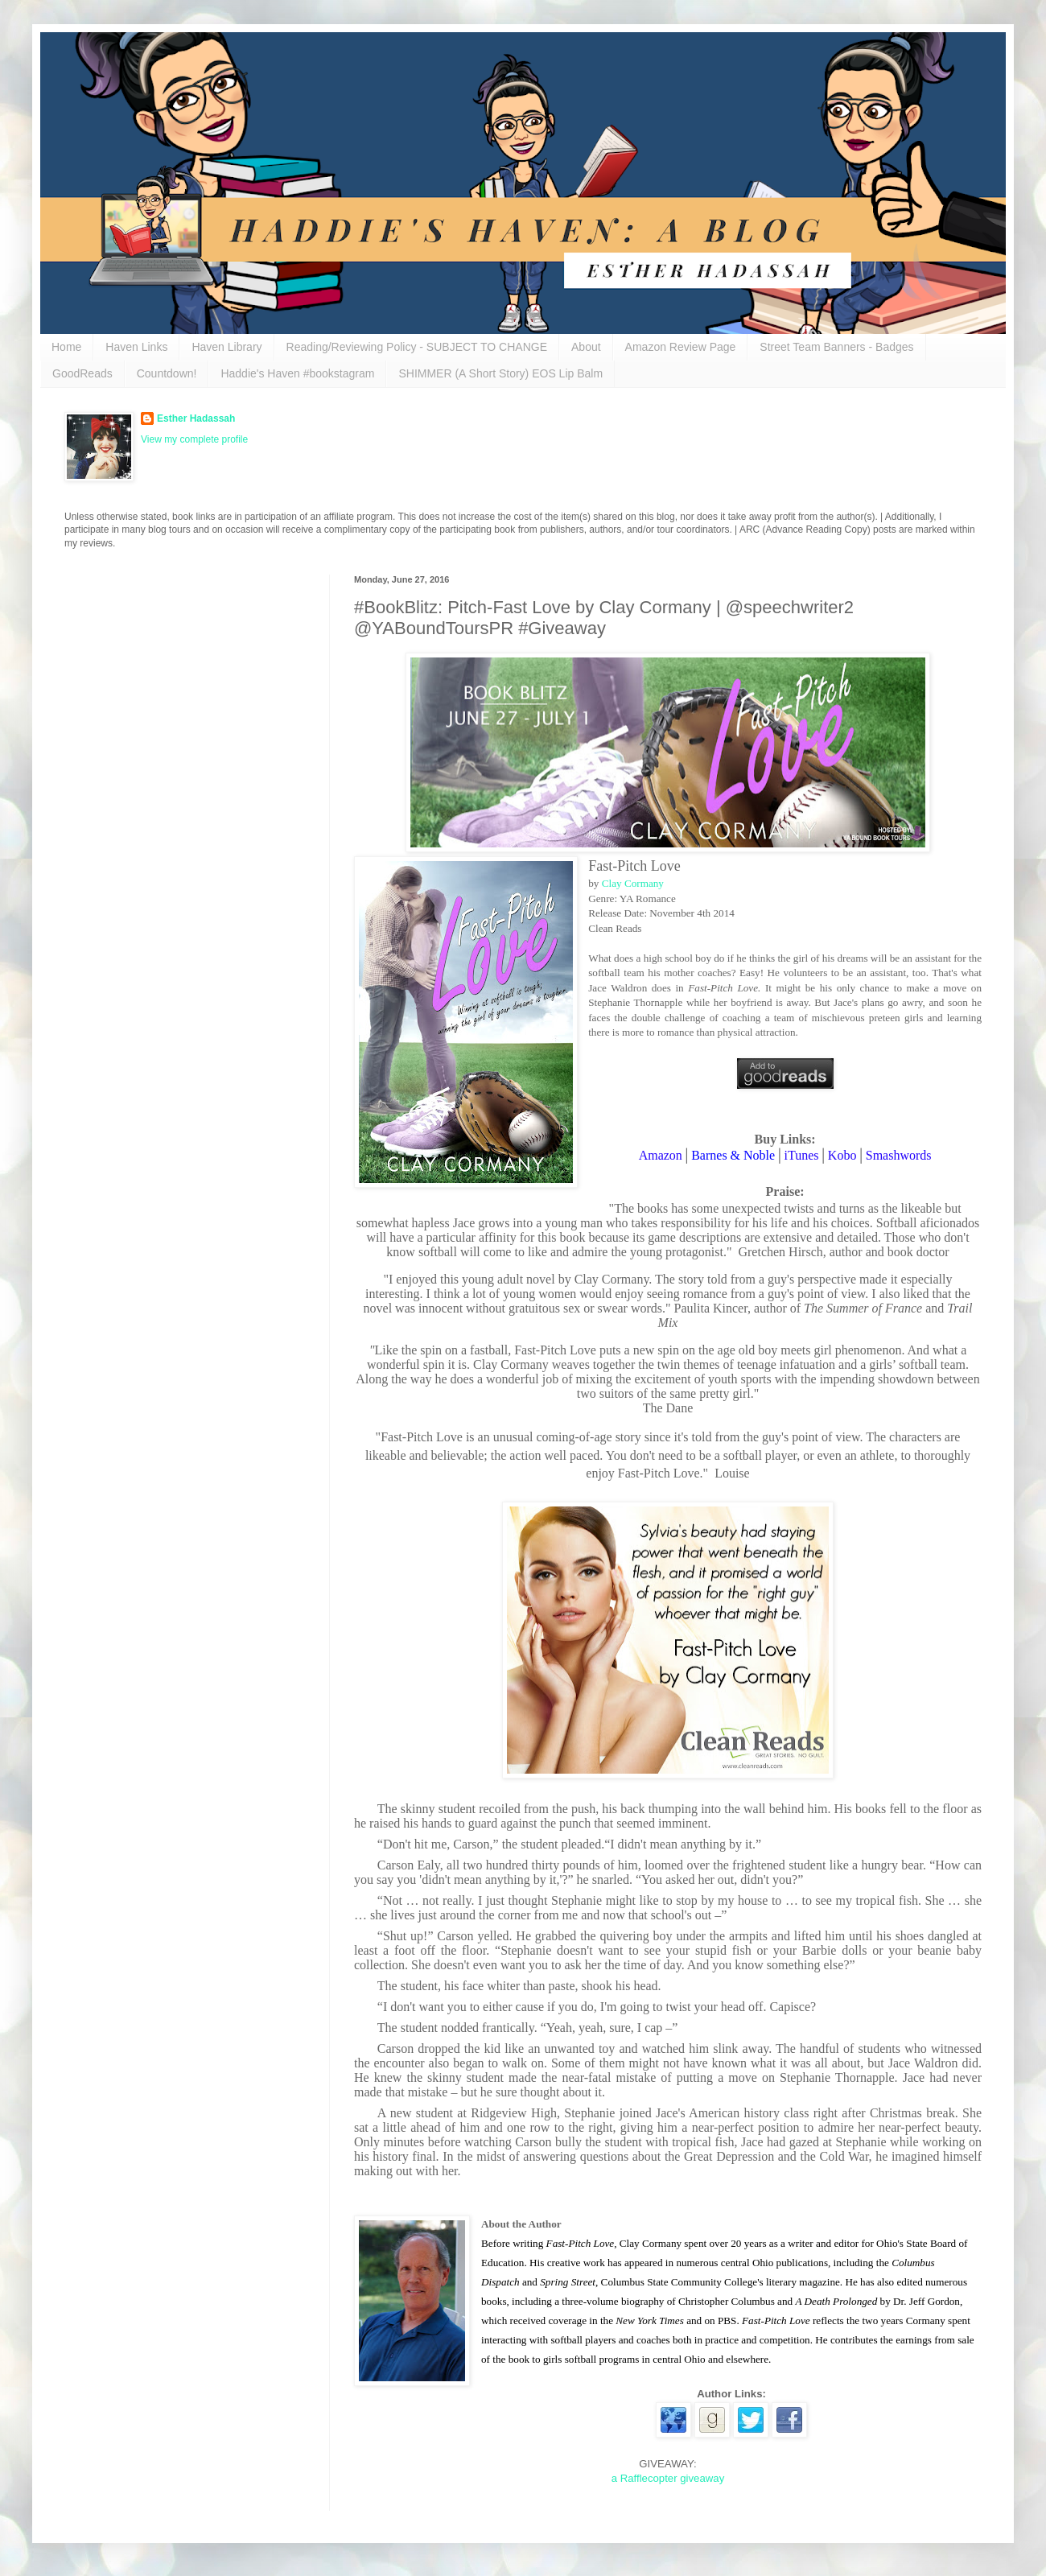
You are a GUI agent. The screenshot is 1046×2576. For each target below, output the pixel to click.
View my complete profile (194, 439)
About (586, 346)
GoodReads (82, 373)
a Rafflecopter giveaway (668, 2478)
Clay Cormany (633, 883)
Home (66, 346)
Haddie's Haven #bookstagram (297, 373)
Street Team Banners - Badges (836, 346)
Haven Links (136, 346)
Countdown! (167, 373)
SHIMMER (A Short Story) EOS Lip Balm (500, 373)
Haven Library (226, 346)
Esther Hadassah (196, 418)
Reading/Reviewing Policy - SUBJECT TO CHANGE (416, 346)
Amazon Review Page (680, 346)
